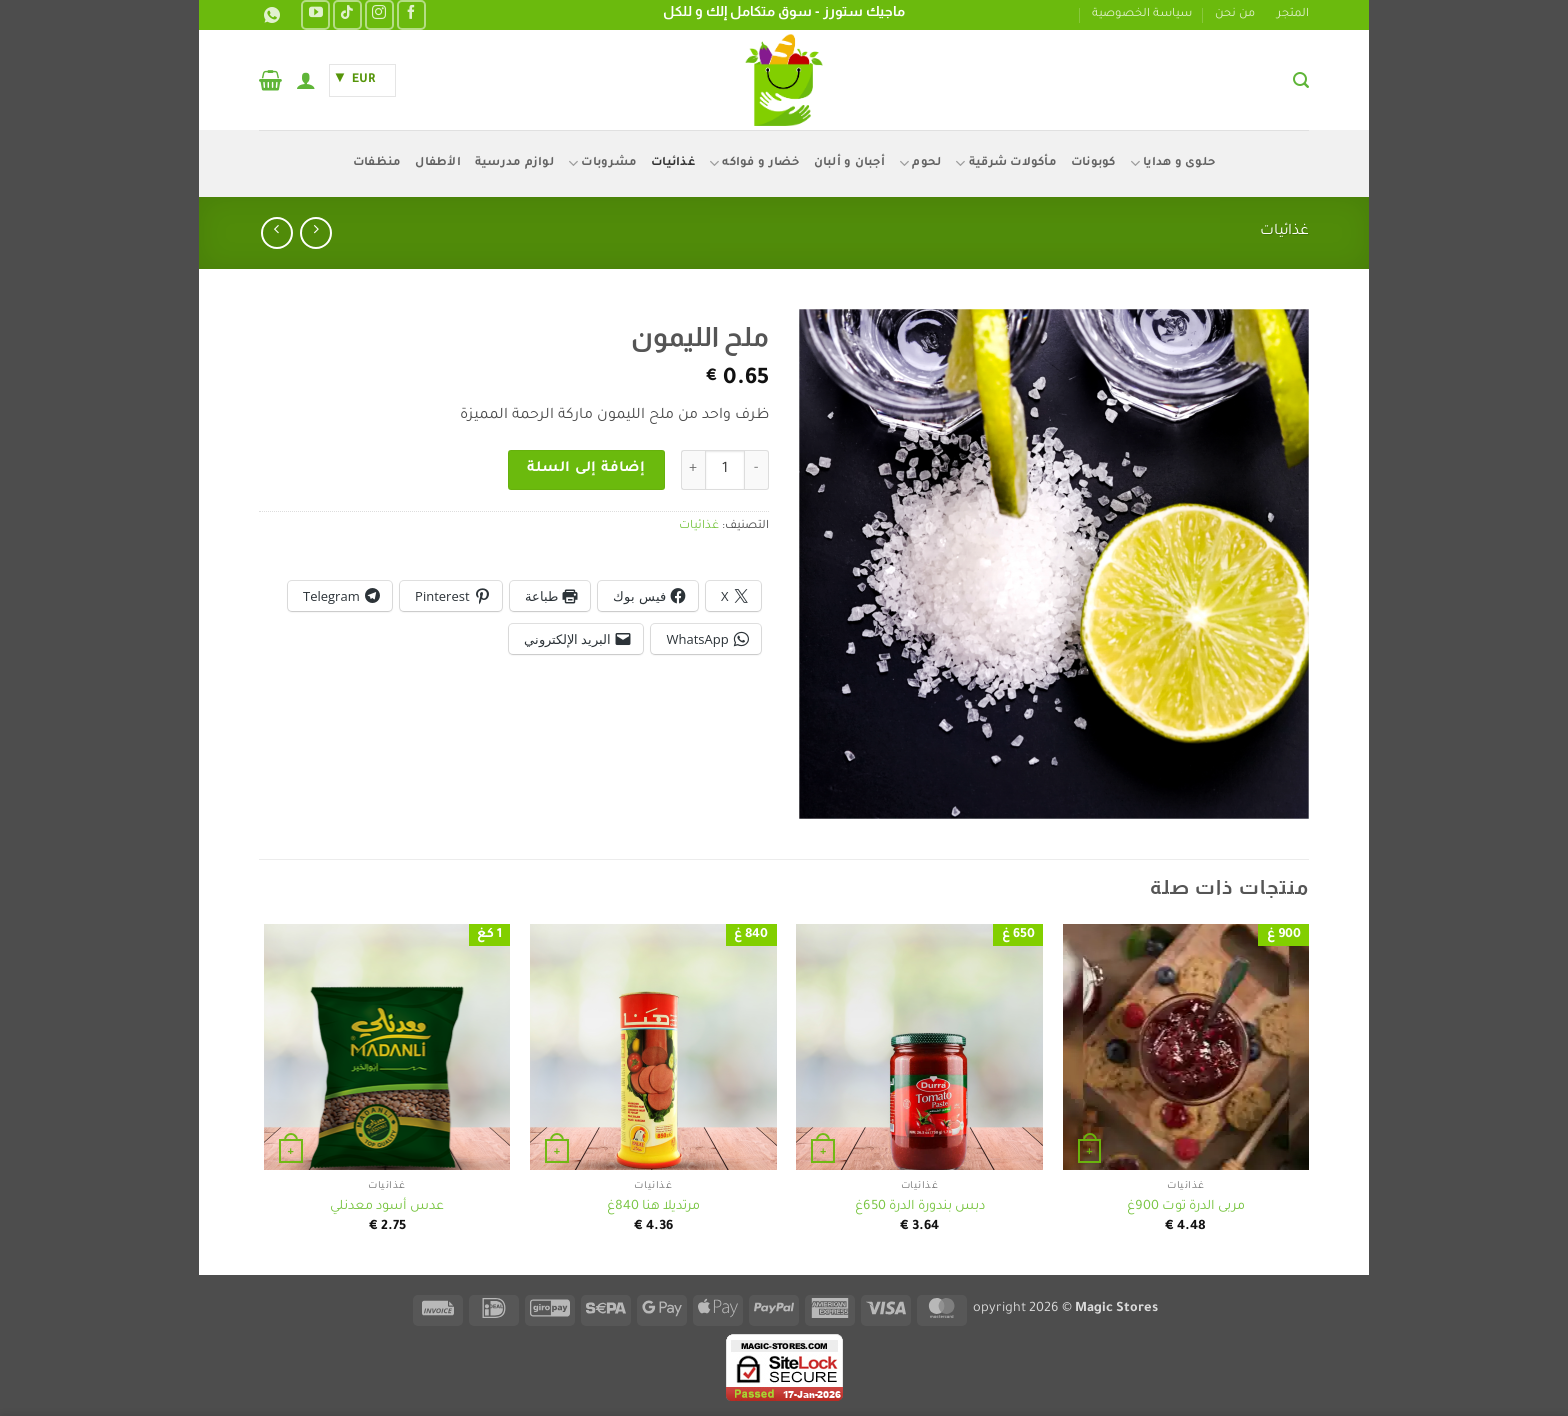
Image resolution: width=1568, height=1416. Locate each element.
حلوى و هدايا (1173, 163)
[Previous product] (276, 232)
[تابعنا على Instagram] (379, 14)
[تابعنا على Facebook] (411, 14)
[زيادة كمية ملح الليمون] (693, 470)
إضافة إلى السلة (586, 469)
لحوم (920, 163)
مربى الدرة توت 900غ (1186, 1207)
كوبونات (1093, 163)
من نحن (1235, 14)
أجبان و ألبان (849, 163)
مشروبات (602, 163)
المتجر (1293, 14)
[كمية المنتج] (725, 470)
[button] (1301, 80)
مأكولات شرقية (1006, 163)
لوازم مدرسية (514, 163)
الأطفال (438, 163)
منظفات (377, 163)
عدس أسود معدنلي (387, 1207)
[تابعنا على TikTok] (347, 14)
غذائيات (673, 163)
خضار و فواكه (754, 163)
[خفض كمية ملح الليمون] (757, 470)
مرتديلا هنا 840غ (653, 1207)
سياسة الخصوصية (1142, 14)
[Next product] (315, 232)
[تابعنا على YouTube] (315, 14)
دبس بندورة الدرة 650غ (920, 1207)
